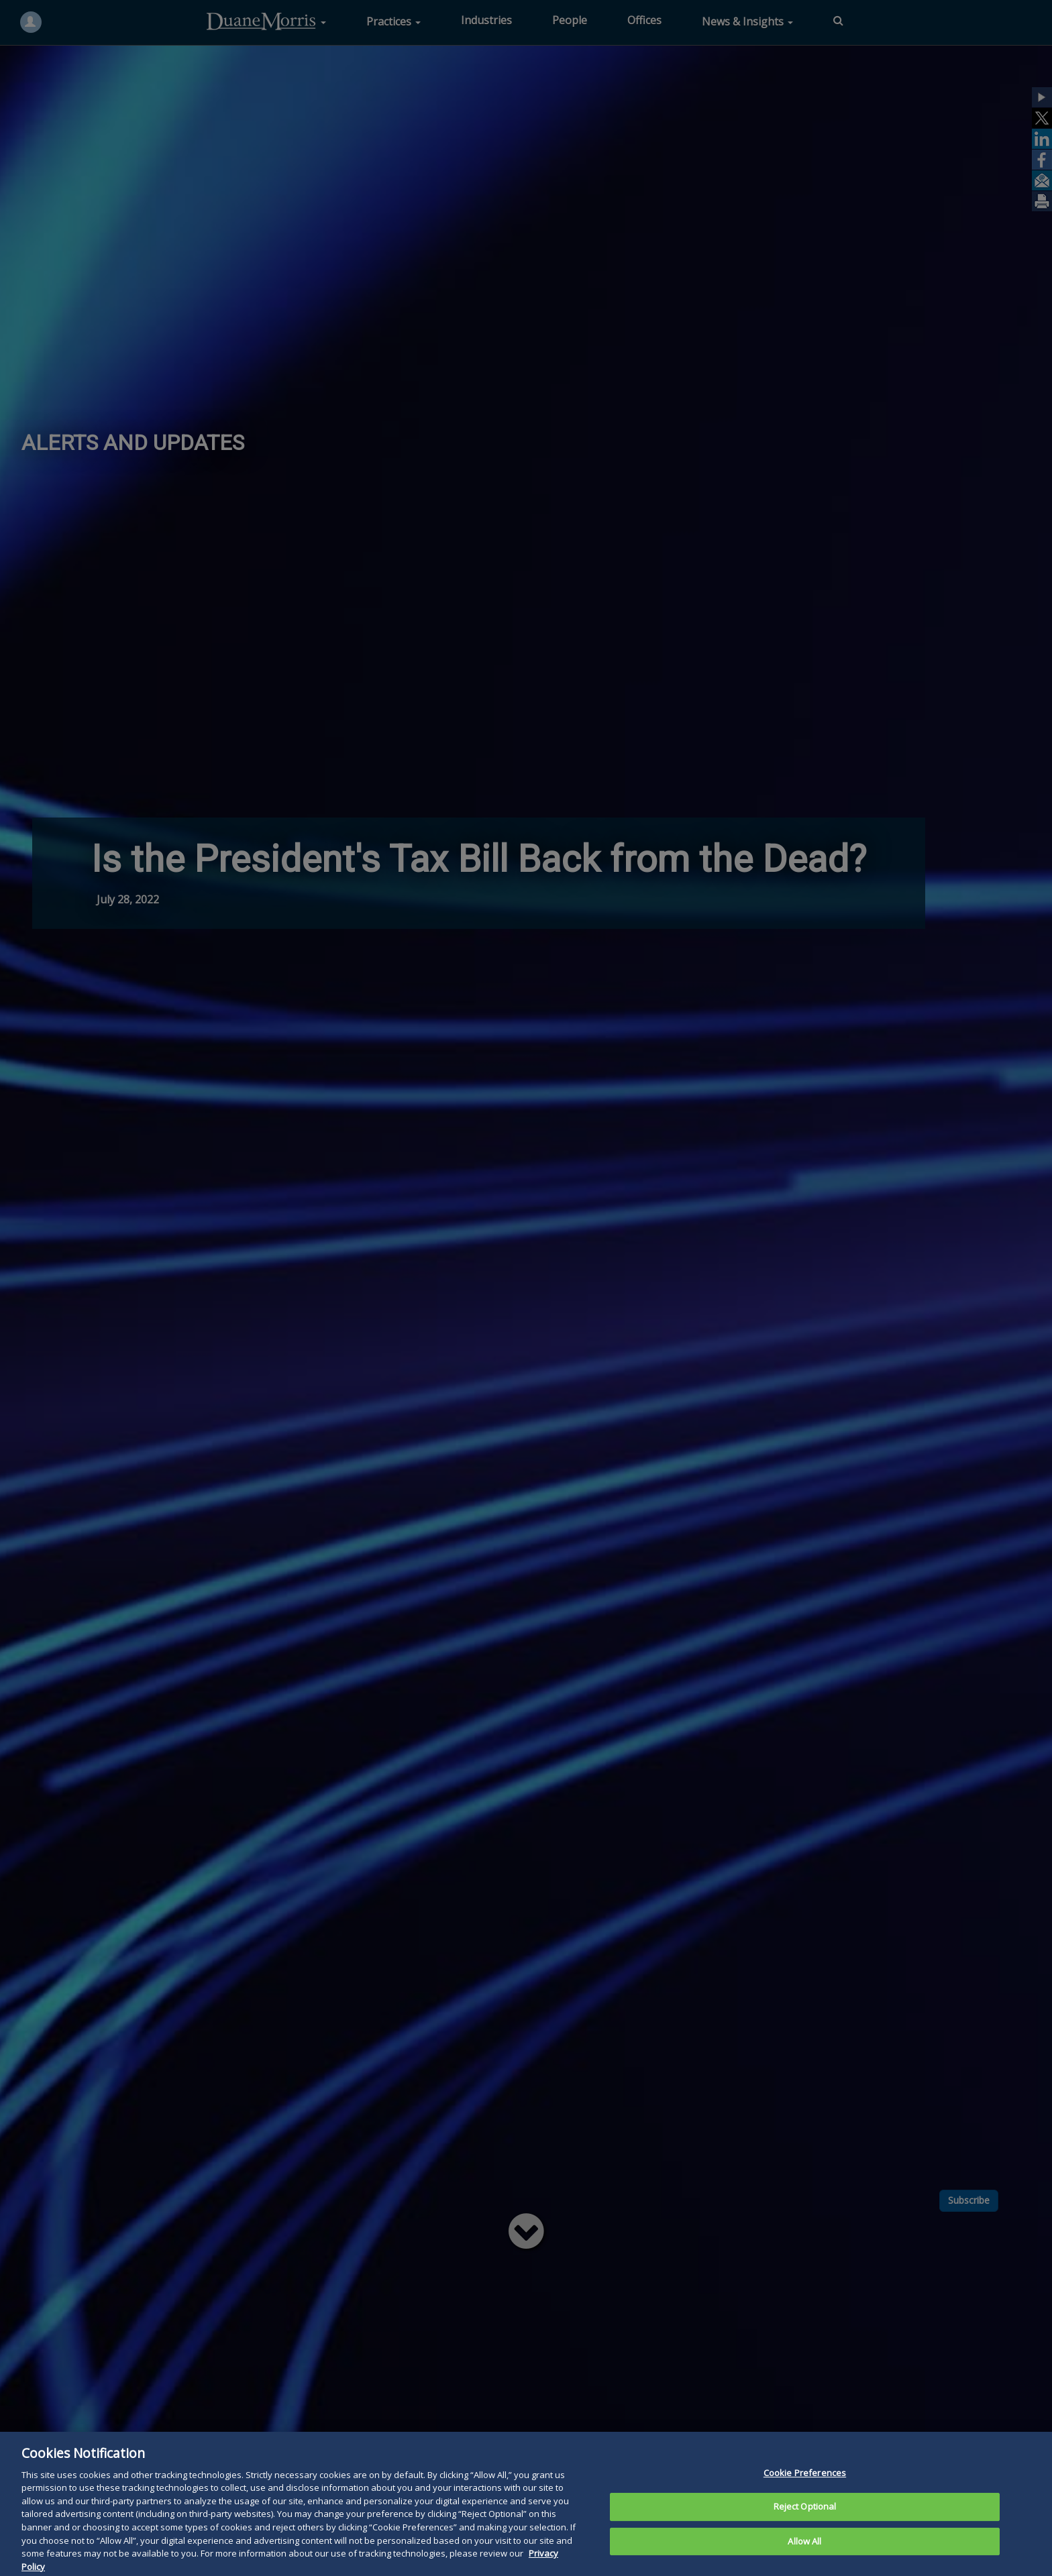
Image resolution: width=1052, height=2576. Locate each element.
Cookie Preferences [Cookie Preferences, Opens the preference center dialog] (805, 2495)
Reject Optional (805, 2530)
